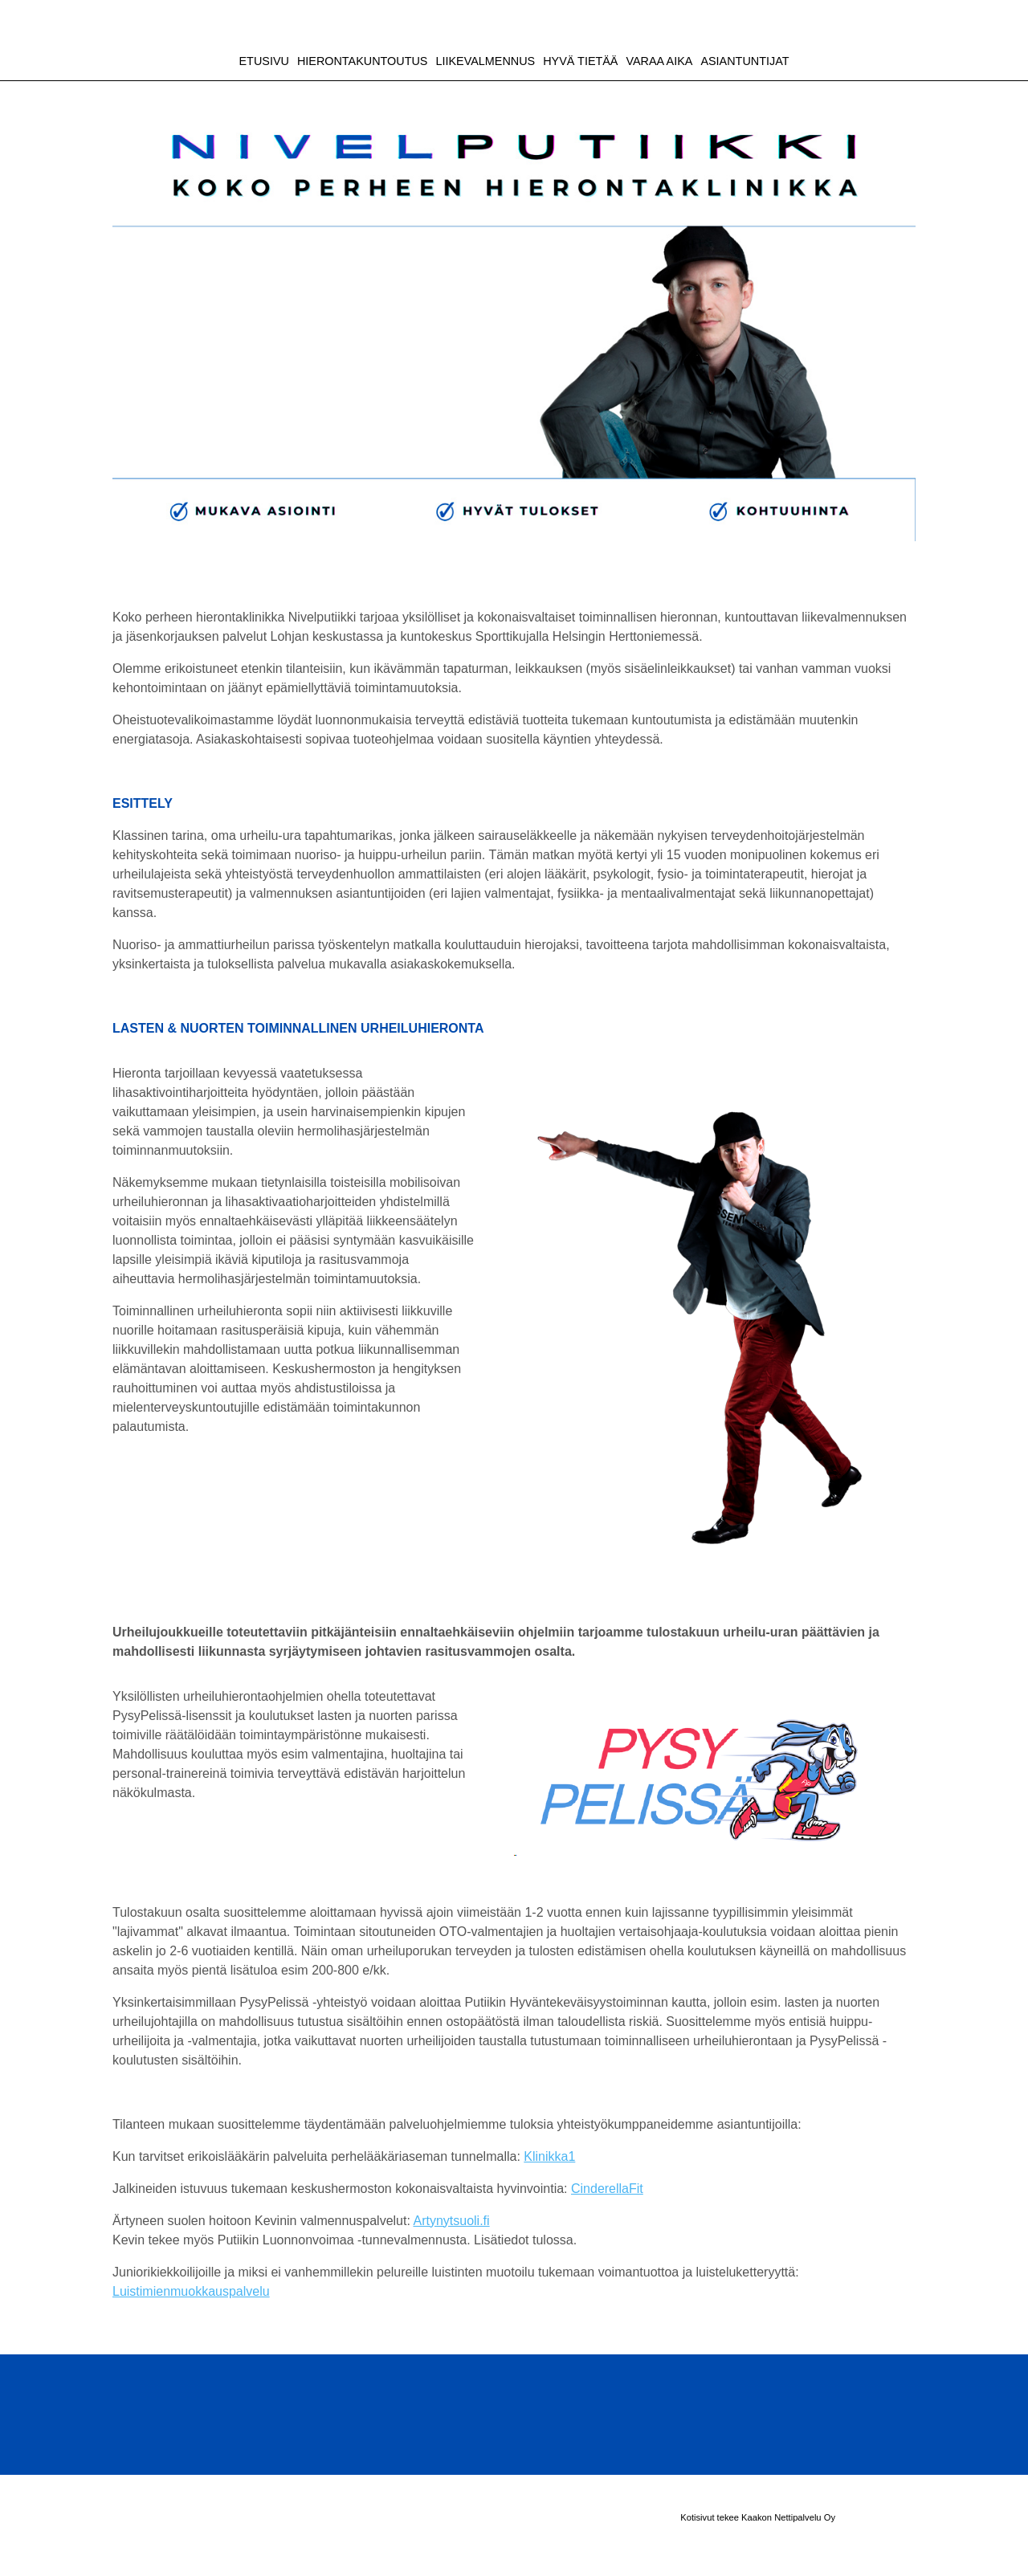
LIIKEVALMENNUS (485, 61)
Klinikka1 (549, 2156)
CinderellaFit (607, 2188)
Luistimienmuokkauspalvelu (191, 2291)
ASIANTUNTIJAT (744, 61)
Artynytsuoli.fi (451, 2221)
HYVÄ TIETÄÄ (580, 61)
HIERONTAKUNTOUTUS (362, 61)
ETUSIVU (264, 61)
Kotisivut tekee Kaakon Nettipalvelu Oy (757, 2517)
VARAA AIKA (659, 61)
